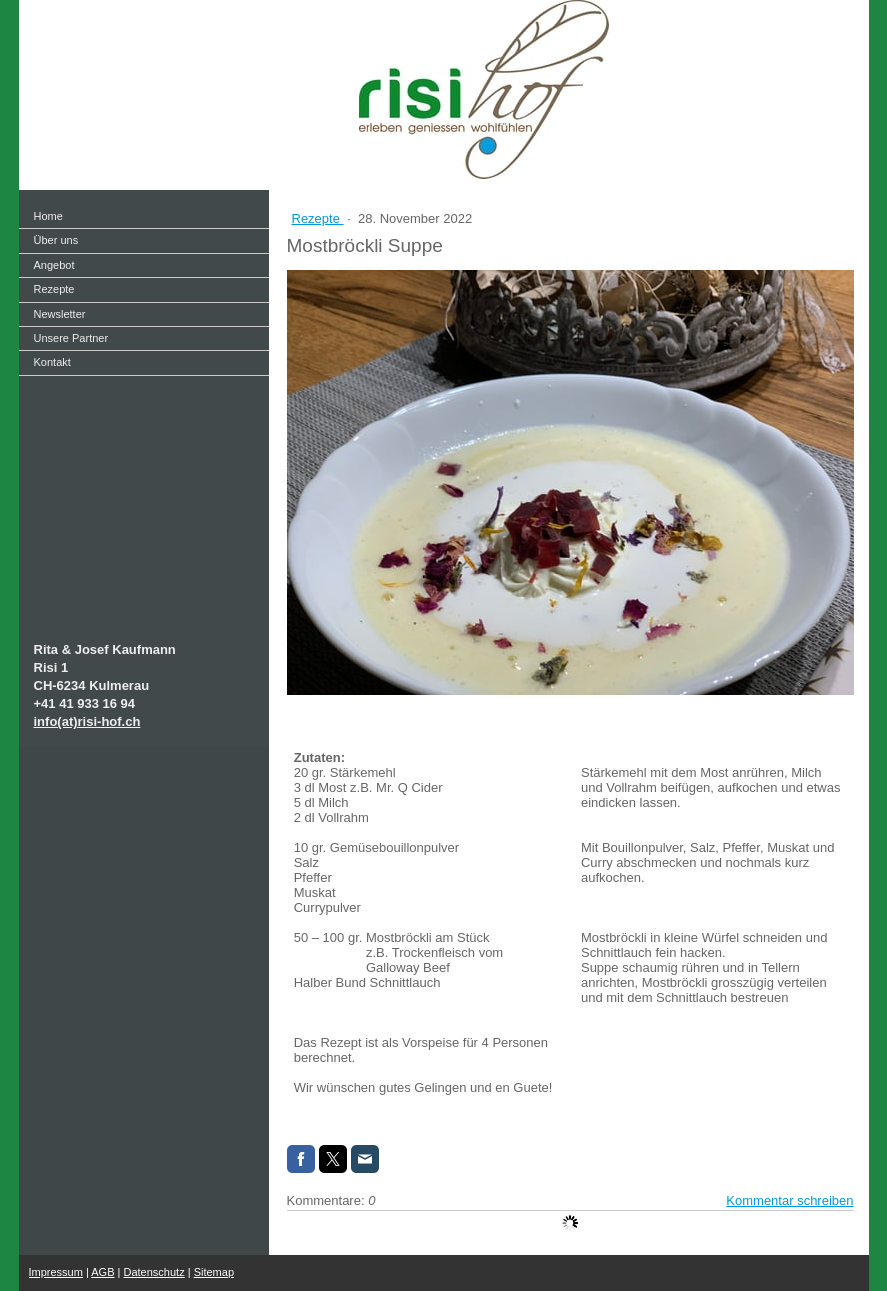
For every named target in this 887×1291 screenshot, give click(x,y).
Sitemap (214, 1272)
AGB (102, 1272)
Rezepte (318, 218)
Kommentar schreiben (789, 1200)
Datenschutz (154, 1272)
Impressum (56, 1272)
